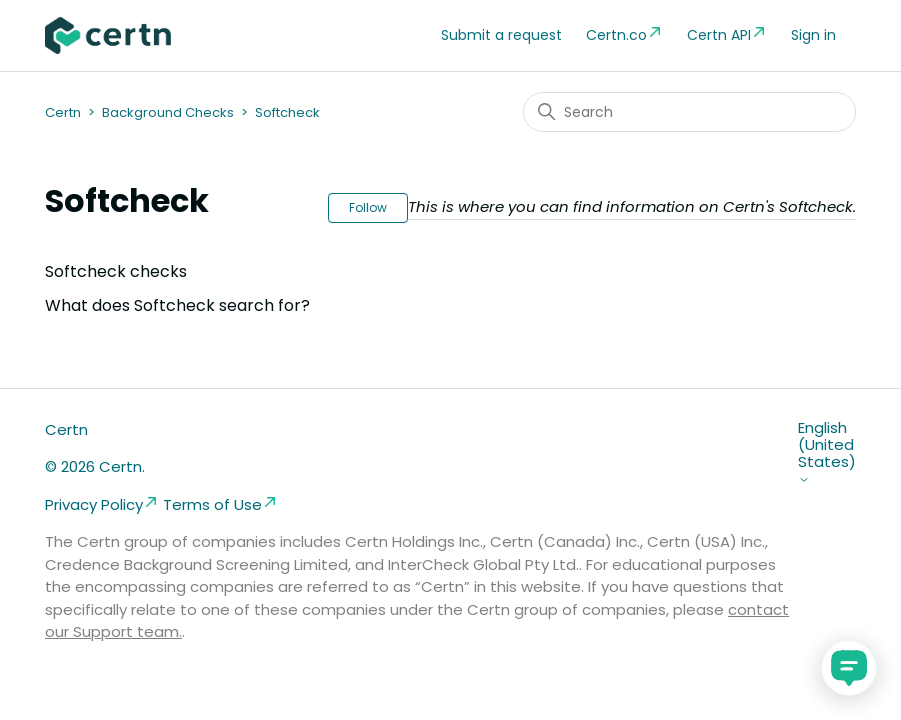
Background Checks (168, 112)
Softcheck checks (116, 271)
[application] (849, 668)
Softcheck (287, 112)
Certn (63, 112)
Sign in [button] (813, 35)
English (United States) (827, 453)
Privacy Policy (102, 504)
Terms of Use (220, 504)
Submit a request (501, 35)
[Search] (689, 112)
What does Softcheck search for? (177, 305)
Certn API (727, 34)
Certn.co (624, 34)
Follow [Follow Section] (368, 207)
